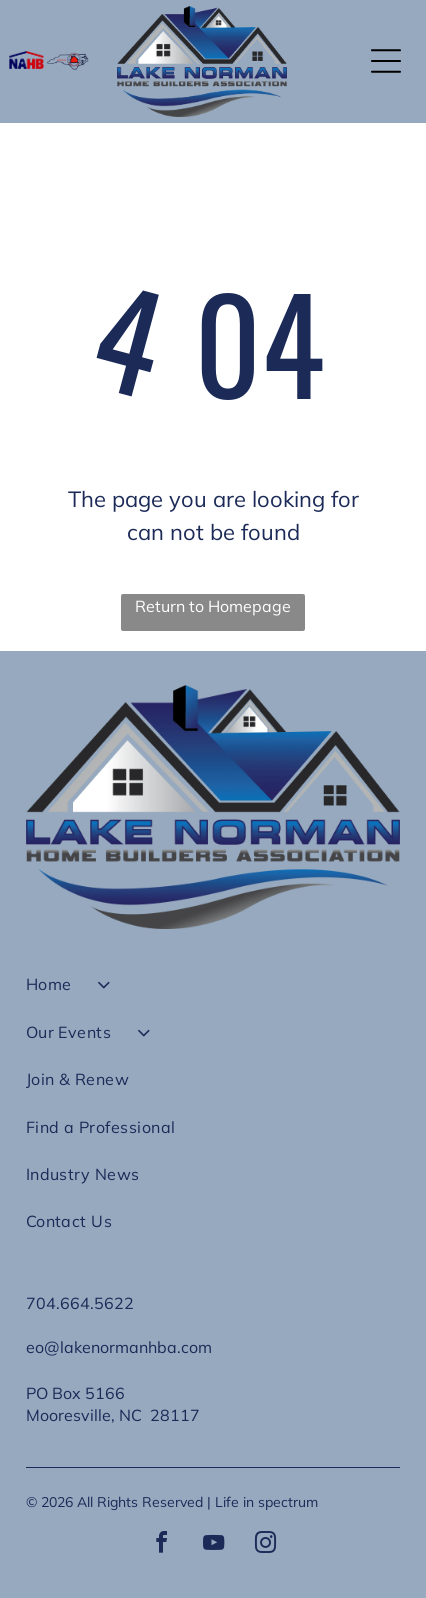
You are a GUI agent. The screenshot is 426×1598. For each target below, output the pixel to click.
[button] (386, 61)
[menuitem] (213, 992)
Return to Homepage (213, 606)
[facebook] (161, 1545)
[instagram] (265, 1545)
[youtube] (213, 1545)
